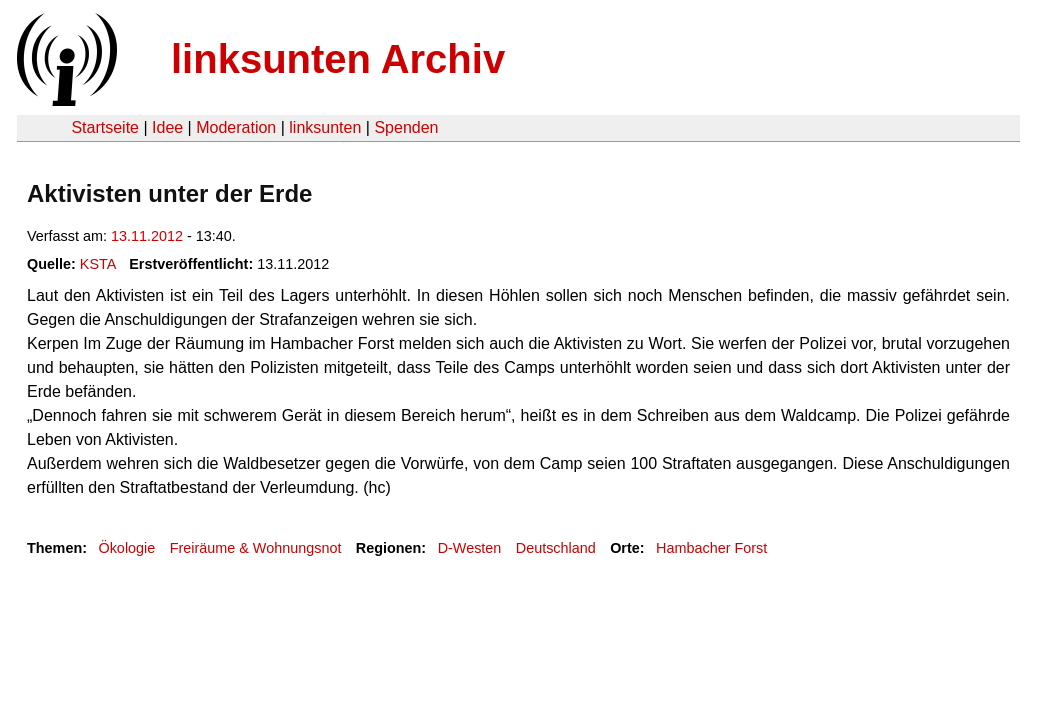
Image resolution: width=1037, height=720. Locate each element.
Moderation (236, 127)
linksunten (325, 127)
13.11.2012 (147, 236)
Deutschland (556, 548)
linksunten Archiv (338, 59)
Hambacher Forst (711, 548)
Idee (167, 127)
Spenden (406, 127)
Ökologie (126, 548)
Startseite (105, 127)
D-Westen (470, 548)
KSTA (98, 264)
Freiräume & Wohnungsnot (256, 548)
